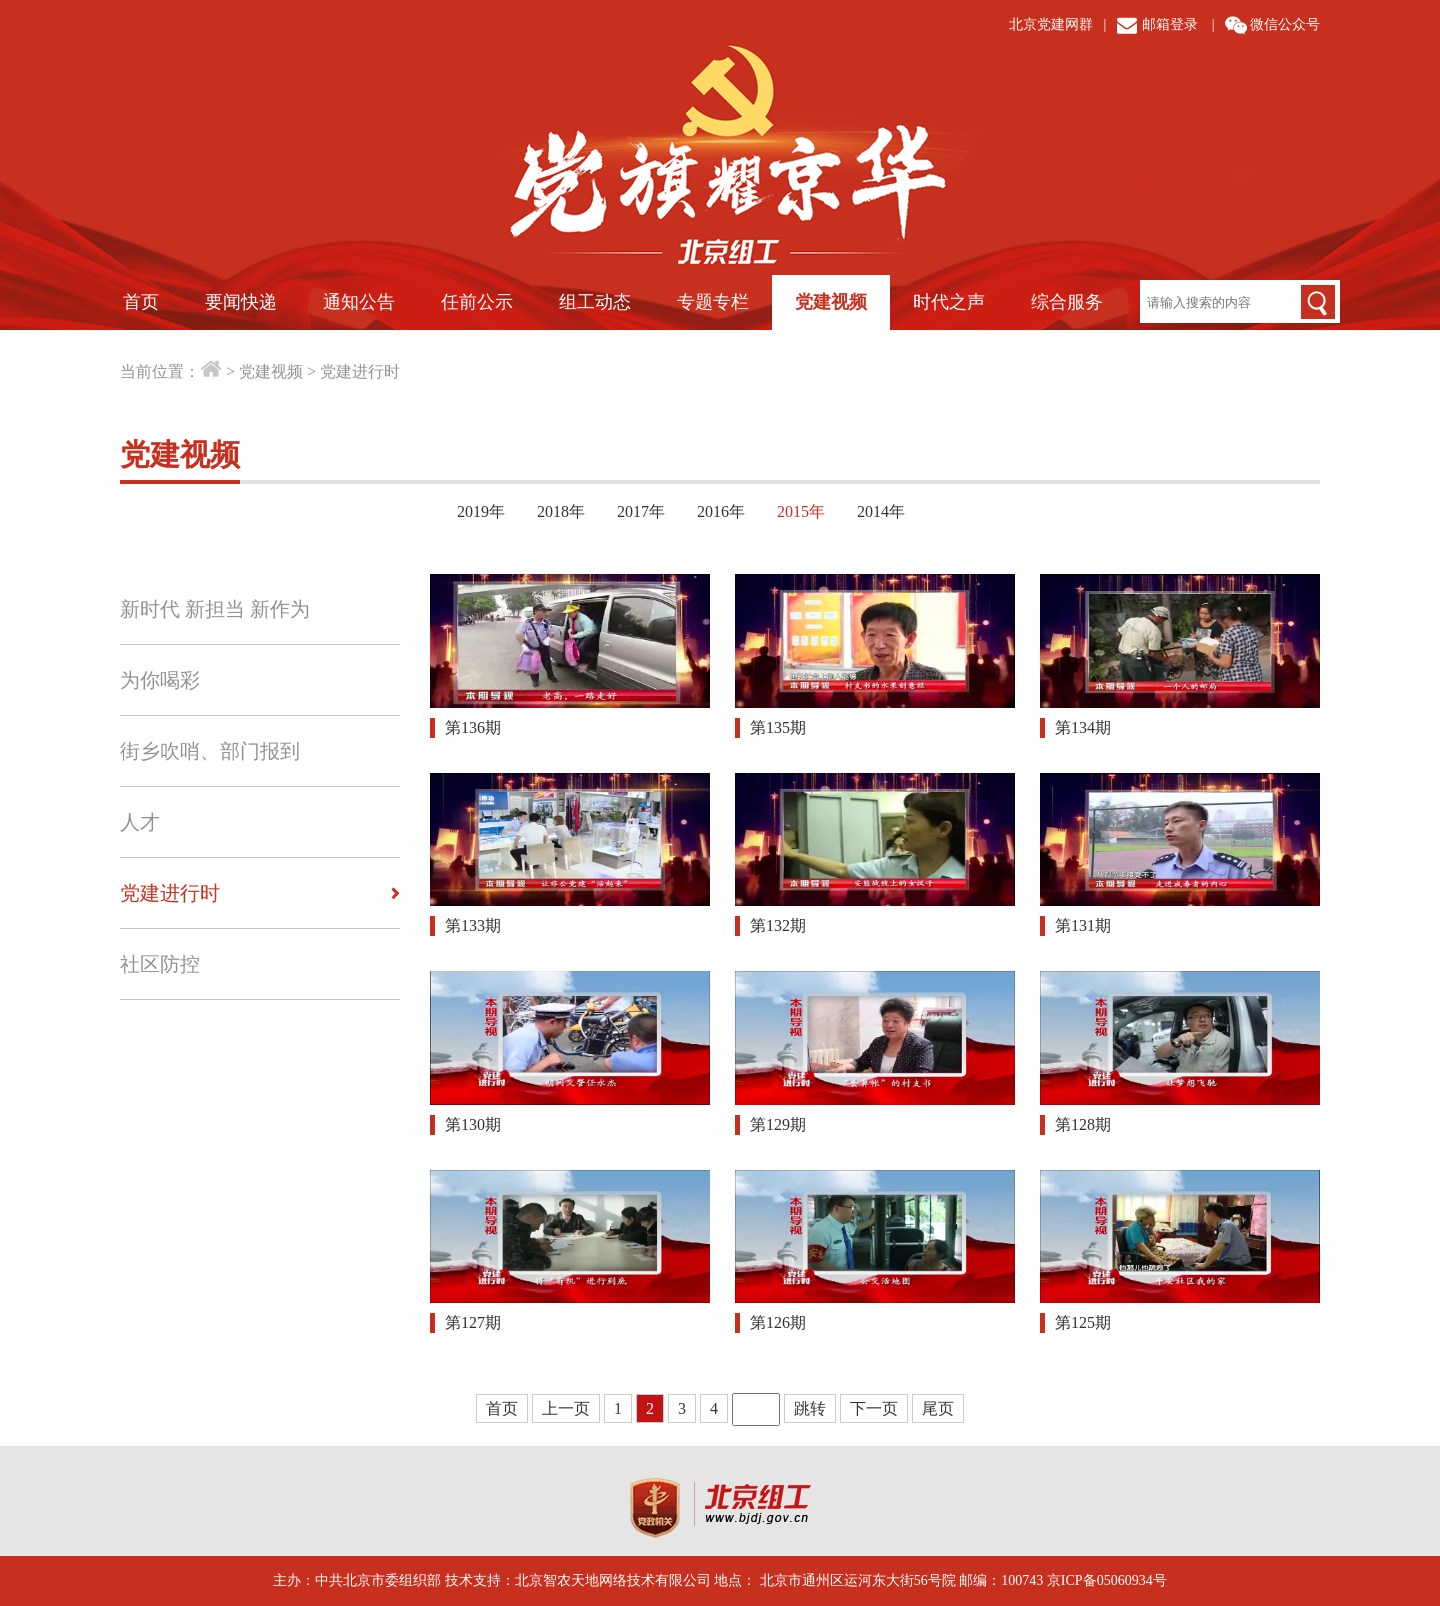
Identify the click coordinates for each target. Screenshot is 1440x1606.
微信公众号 (1285, 24)
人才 (140, 822)
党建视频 (831, 302)
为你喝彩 (160, 680)
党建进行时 (360, 371)
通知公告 (359, 302)
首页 (141, 302)
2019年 (481, 511)
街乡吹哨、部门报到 (210, 751)
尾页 (938, 1408)
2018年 (561, 511)
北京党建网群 (1051, 24)
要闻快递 (241, 302)
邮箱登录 (1170, 24)
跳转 (810, 1408)
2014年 (881, 511)
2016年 (721, 511)
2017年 (641, 511)
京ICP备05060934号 (1107, 1580)
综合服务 (1067, 302)
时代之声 (949, 302)
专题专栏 (713, 302)
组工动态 (595, 302)
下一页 (874, 1408)
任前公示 (477, 302)
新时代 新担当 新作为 (215, 609)
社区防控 (160, 964)
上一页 (566, 1408)
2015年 (801, 511)
